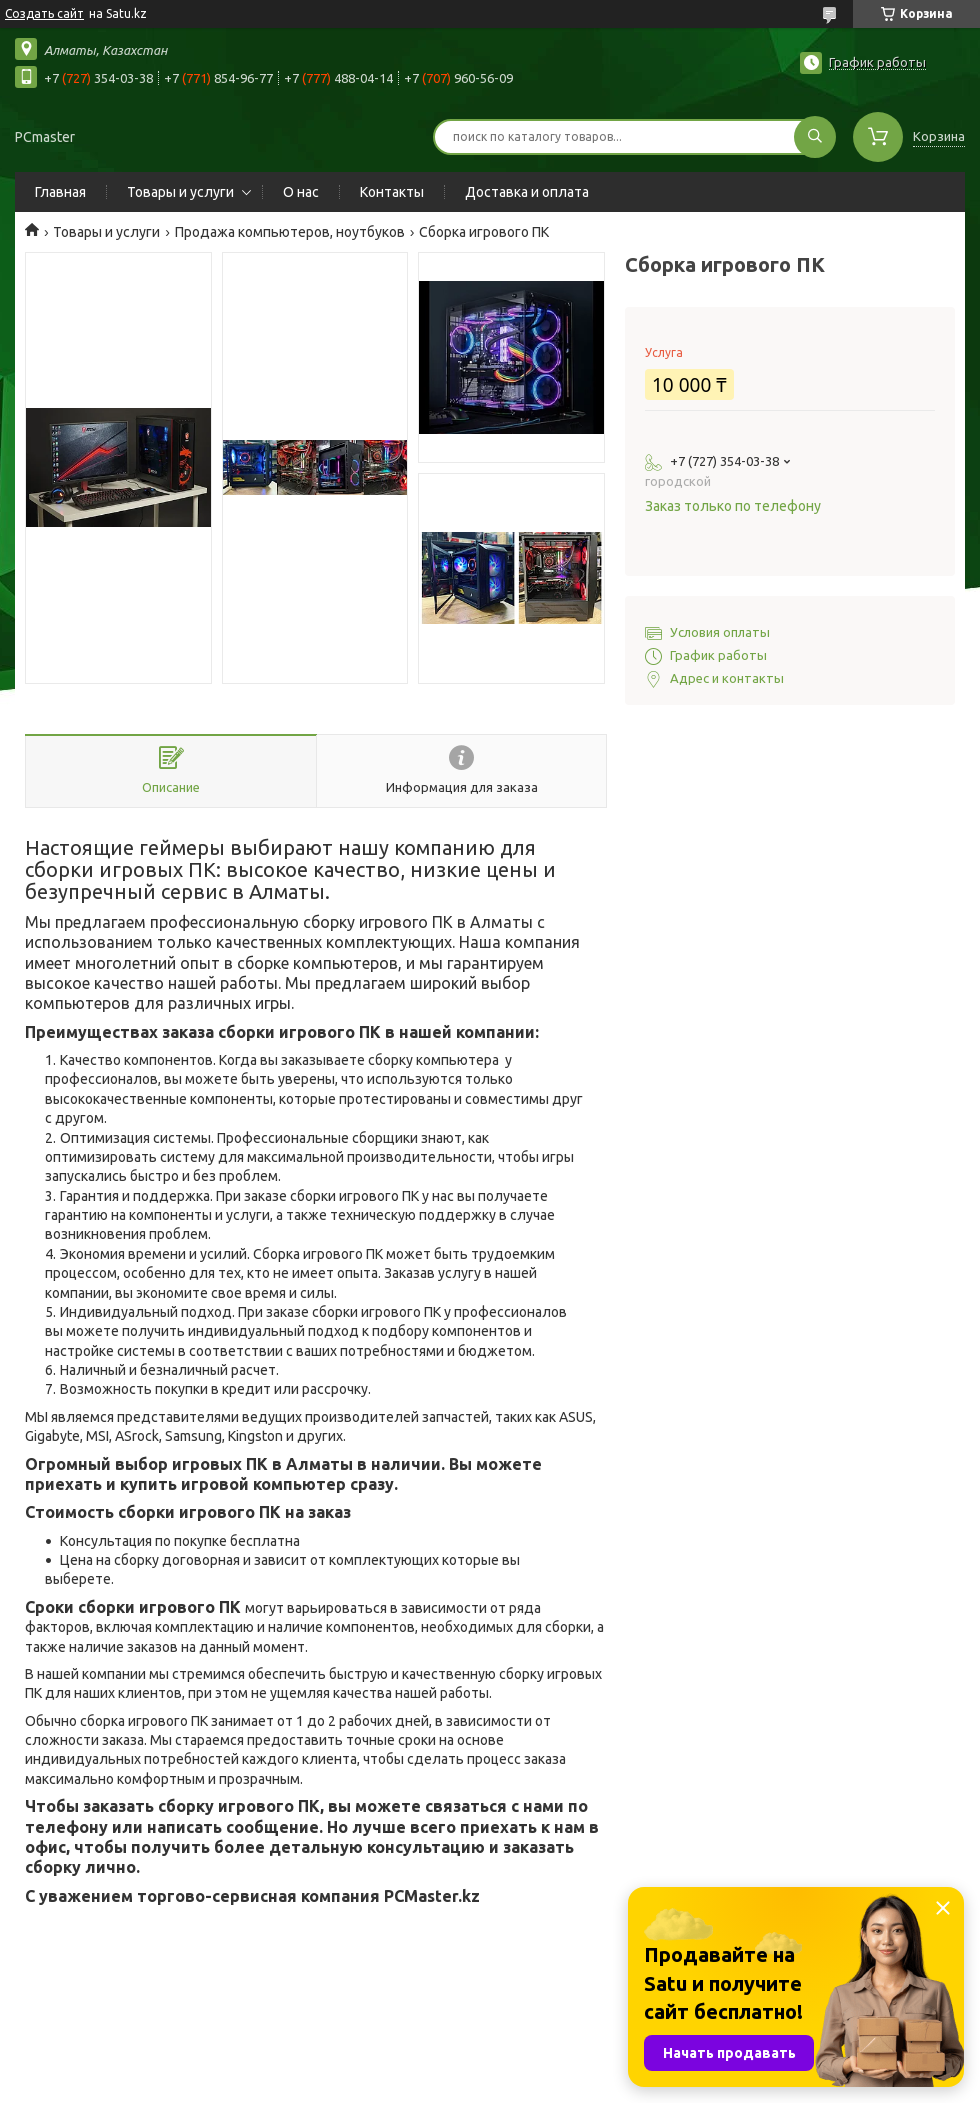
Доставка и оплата (527, 192)
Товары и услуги (180, 192)
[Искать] (815, 137)
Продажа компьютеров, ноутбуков (290, 232)
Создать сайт (44, 13)
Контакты (392, 192)
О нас (301, 192)
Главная (60, 192)
